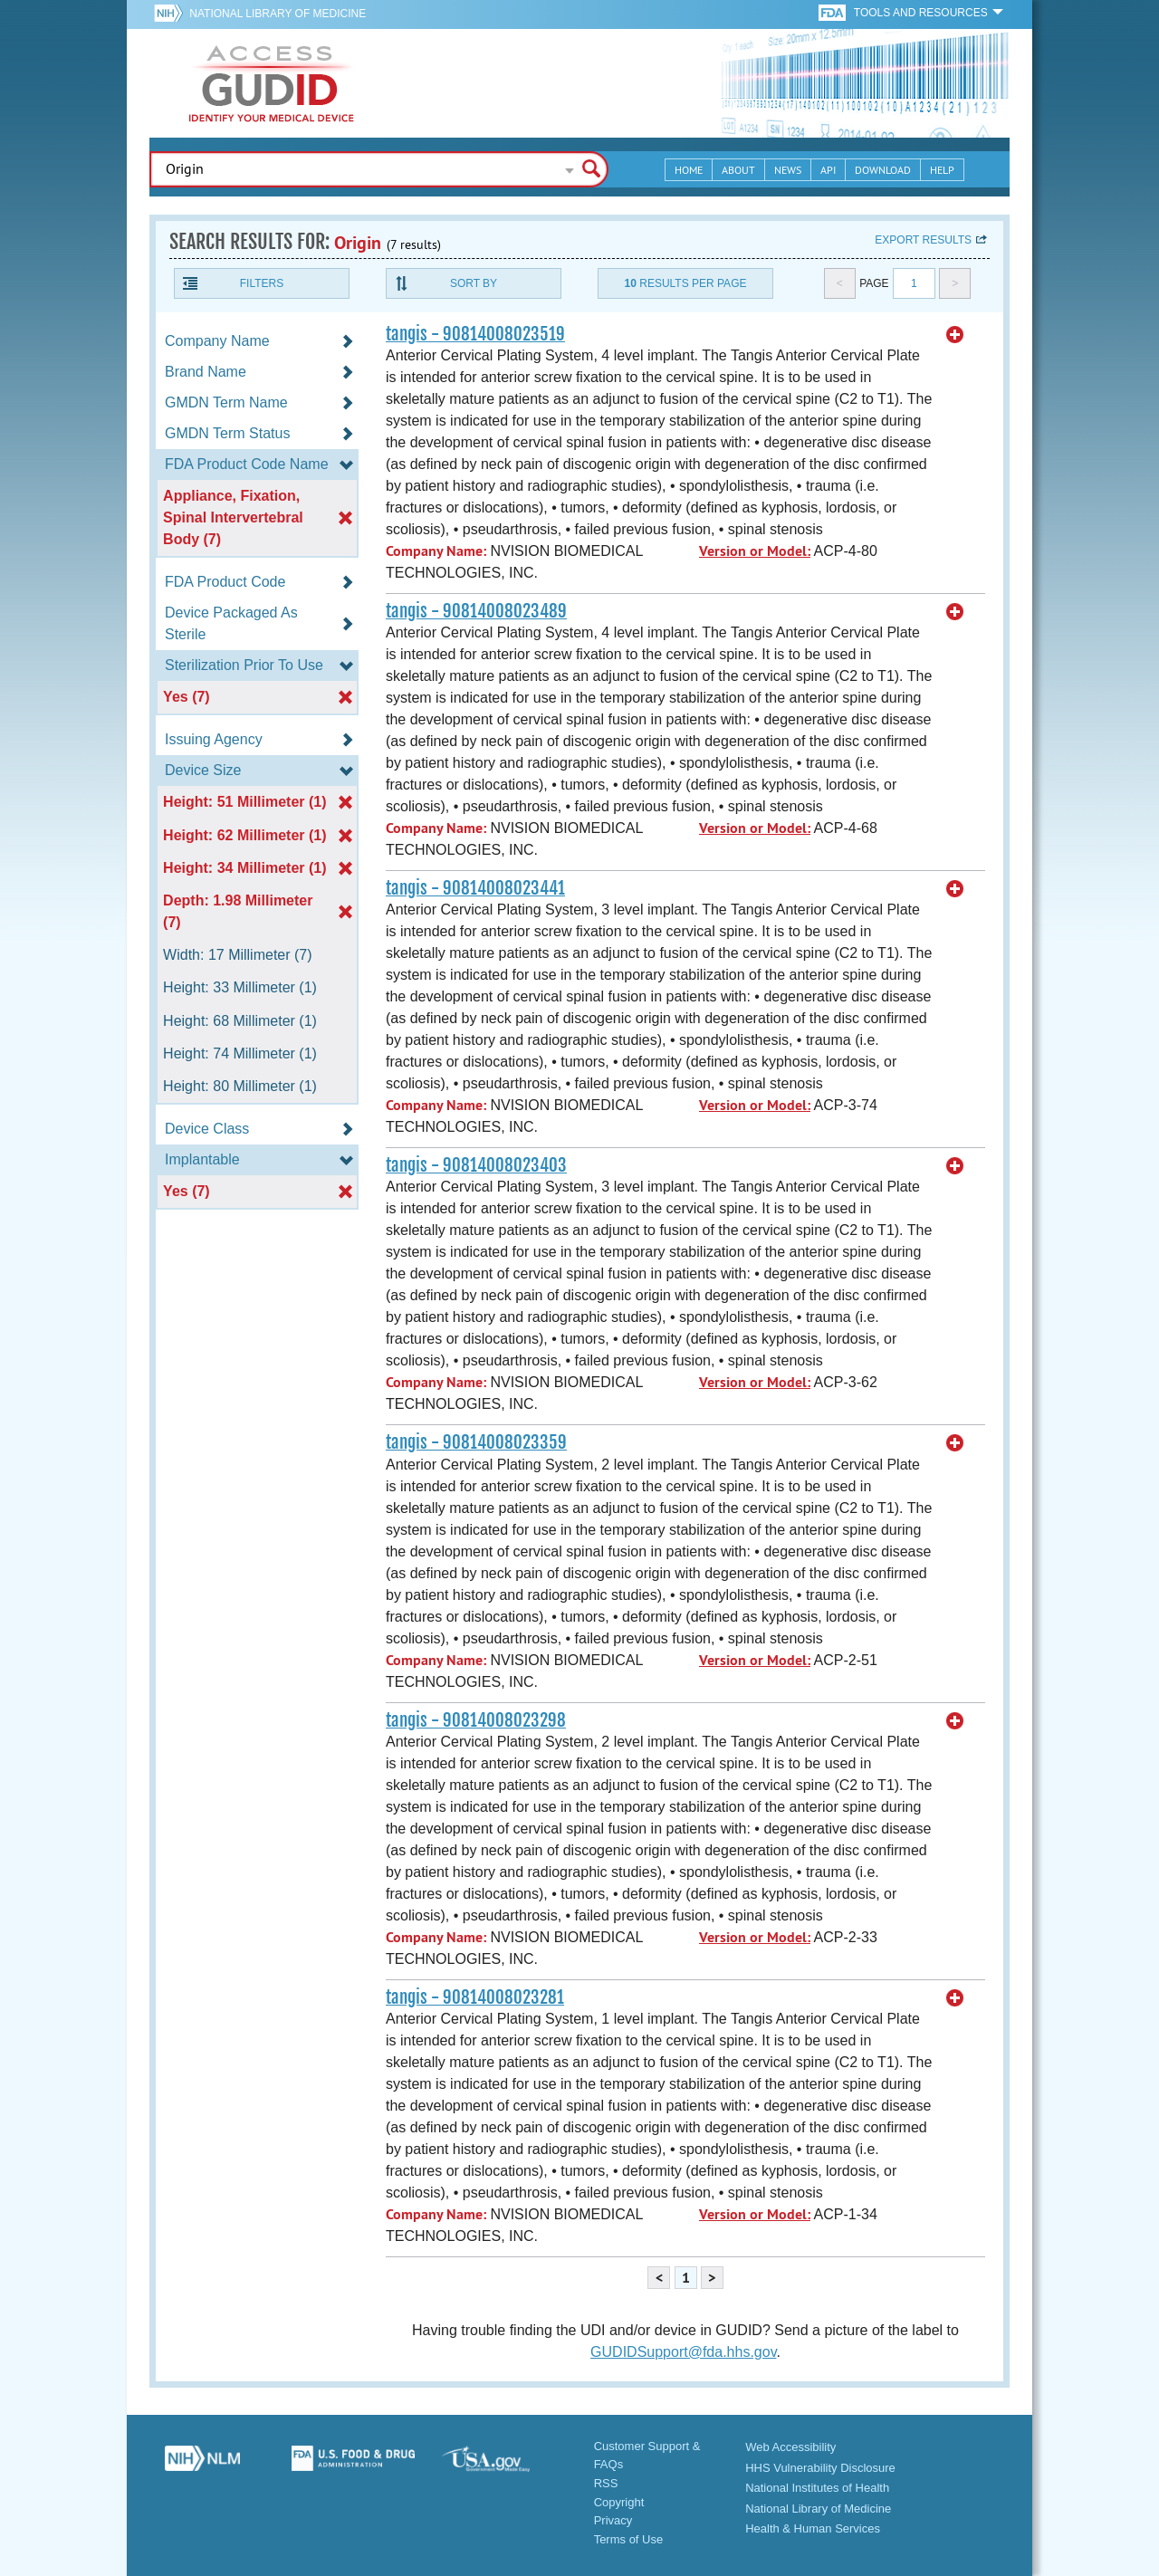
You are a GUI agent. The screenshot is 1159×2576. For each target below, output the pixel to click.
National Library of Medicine (277, 13)
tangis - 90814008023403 (476, 1165)
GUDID (271, 83)
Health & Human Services (812, 2528)
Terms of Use (629, 2539)
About (738, 170)
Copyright (619, 2502)
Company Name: (436, 550)
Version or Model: (754, 550)
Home (689, 170)
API (828, 170)
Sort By (473, 283)
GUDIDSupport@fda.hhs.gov (683, 2352)
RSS (606, 2483)
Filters (261, 283)
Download (883, 170)
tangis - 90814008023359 (476, 1442)
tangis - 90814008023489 (476, 611)
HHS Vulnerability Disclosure (820, 2468)
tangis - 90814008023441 (475, 888)
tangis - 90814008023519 (475, 334)
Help (942, 170)
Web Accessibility (790, 2447)
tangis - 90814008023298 (476, 1720)
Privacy (613, 2520)
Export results (923, 240)
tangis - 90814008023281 (475, 1997)
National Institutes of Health (817, 2488)
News (787, 170)
